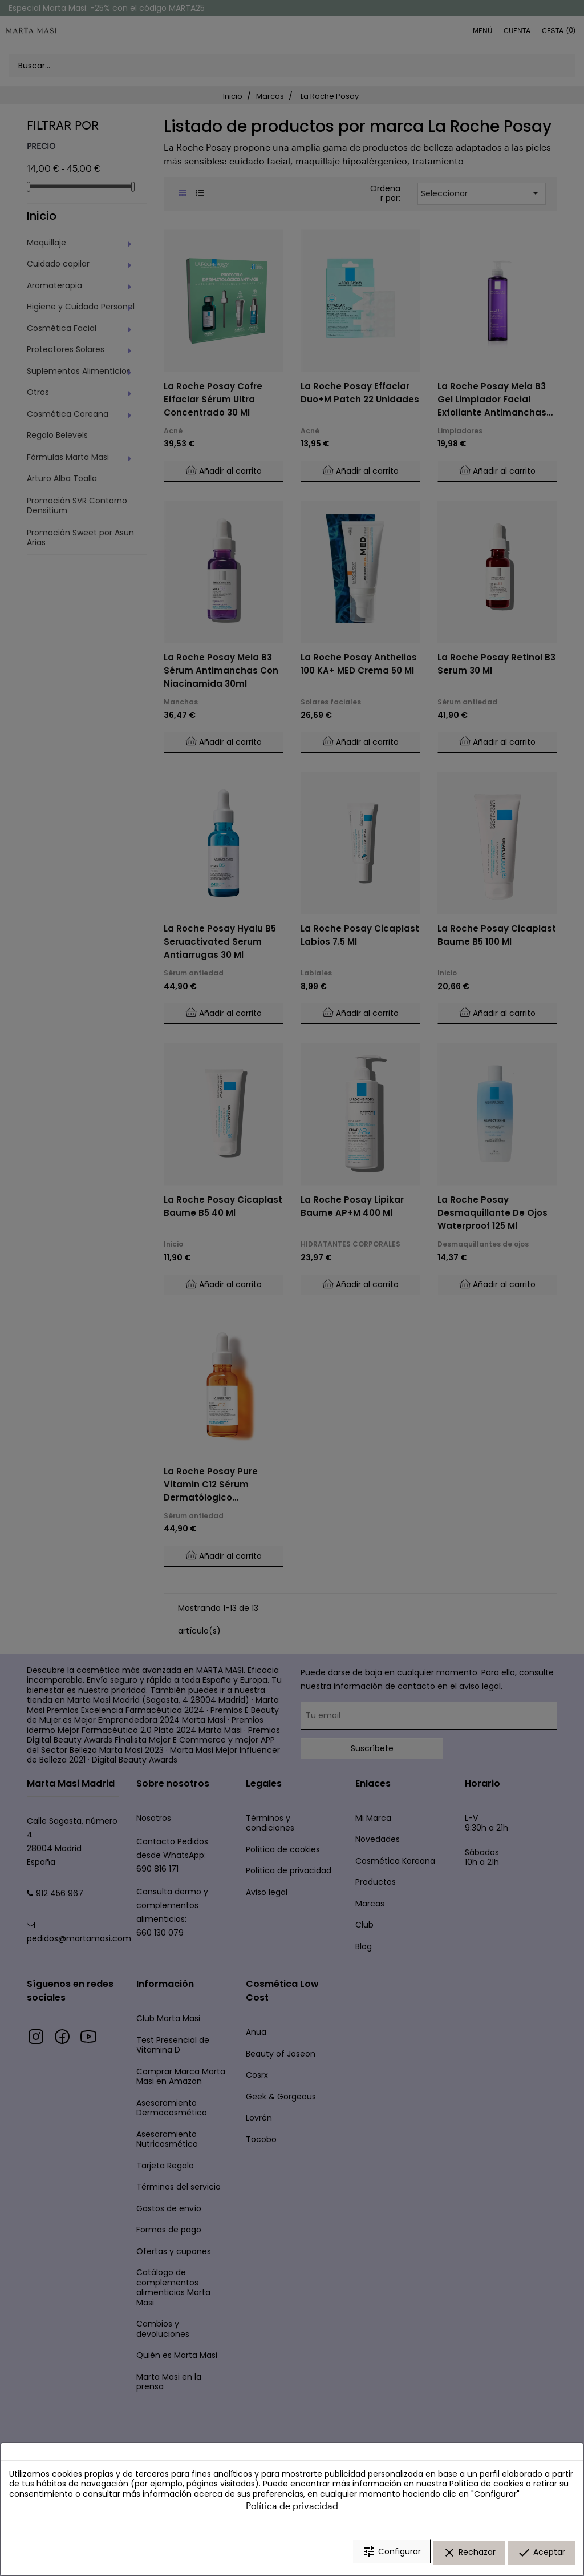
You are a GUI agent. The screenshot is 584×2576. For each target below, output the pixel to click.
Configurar (391, 2555)
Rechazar (469, 2555)
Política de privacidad (292, 2509)
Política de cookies (486, 2487)
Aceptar (541, 2555)
